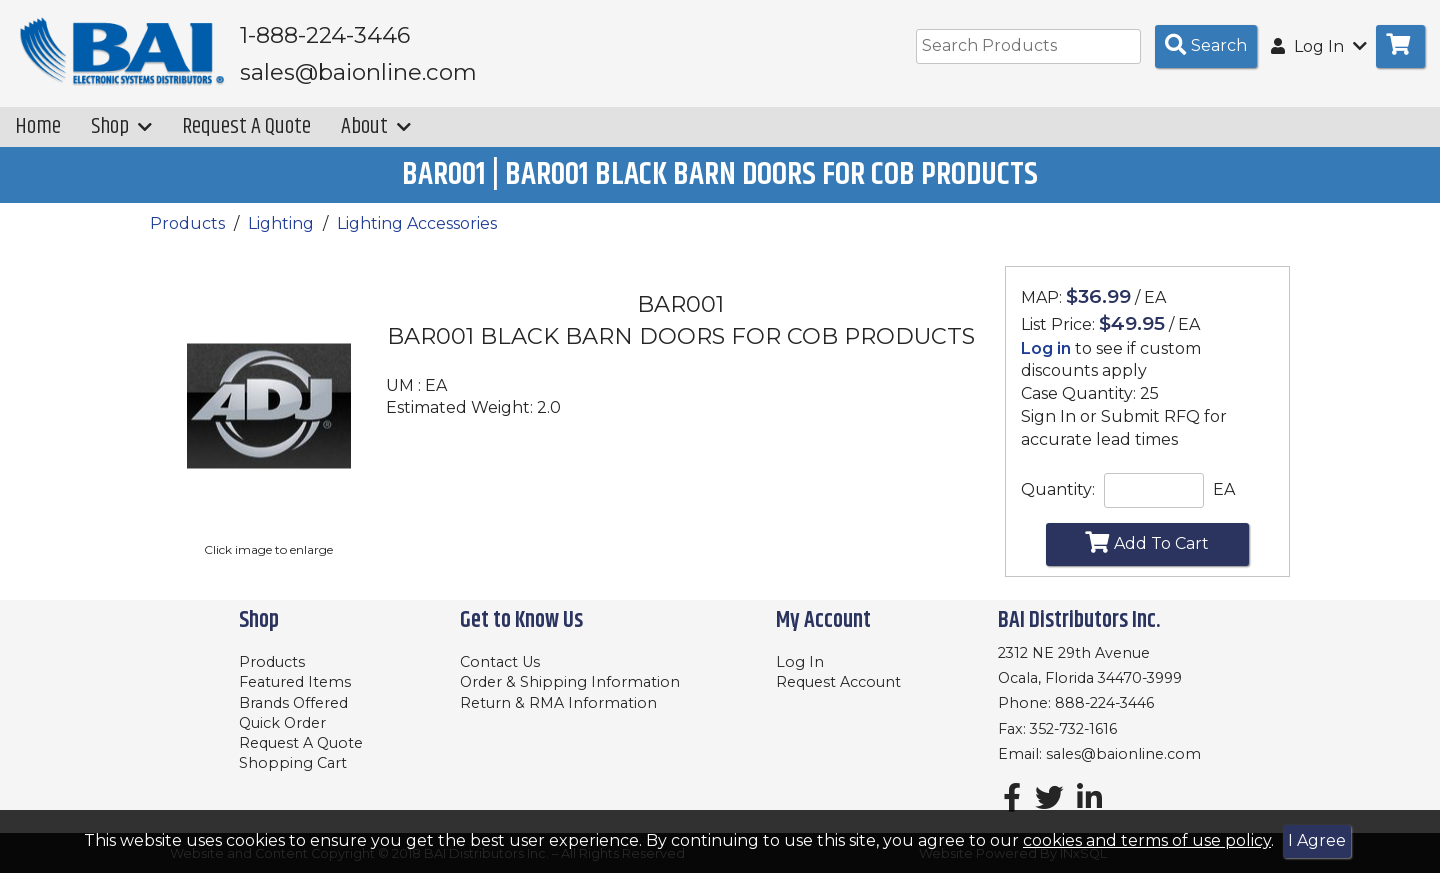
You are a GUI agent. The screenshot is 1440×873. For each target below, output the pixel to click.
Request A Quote (246, 128)
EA (1224, 490)
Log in (1046, 349)
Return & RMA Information (558, 703)
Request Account (838, 682)
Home (38, 128)
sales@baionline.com (1123, 754)
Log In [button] (1319, 46)
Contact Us (500, 662)
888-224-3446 (1104, 703)
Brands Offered (293, 703)
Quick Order (282, 723)
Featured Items (295, 682)
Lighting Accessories (417, 225)
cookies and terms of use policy (1147, 840)
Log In (800, 662)
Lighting (281, 225)
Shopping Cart (293, 763)
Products (187, 225)
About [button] (376, 128)
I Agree (1317, 840)
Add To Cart (1147, 544)
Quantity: (1058, 490)
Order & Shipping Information (570, 682)
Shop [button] (121, 128)
